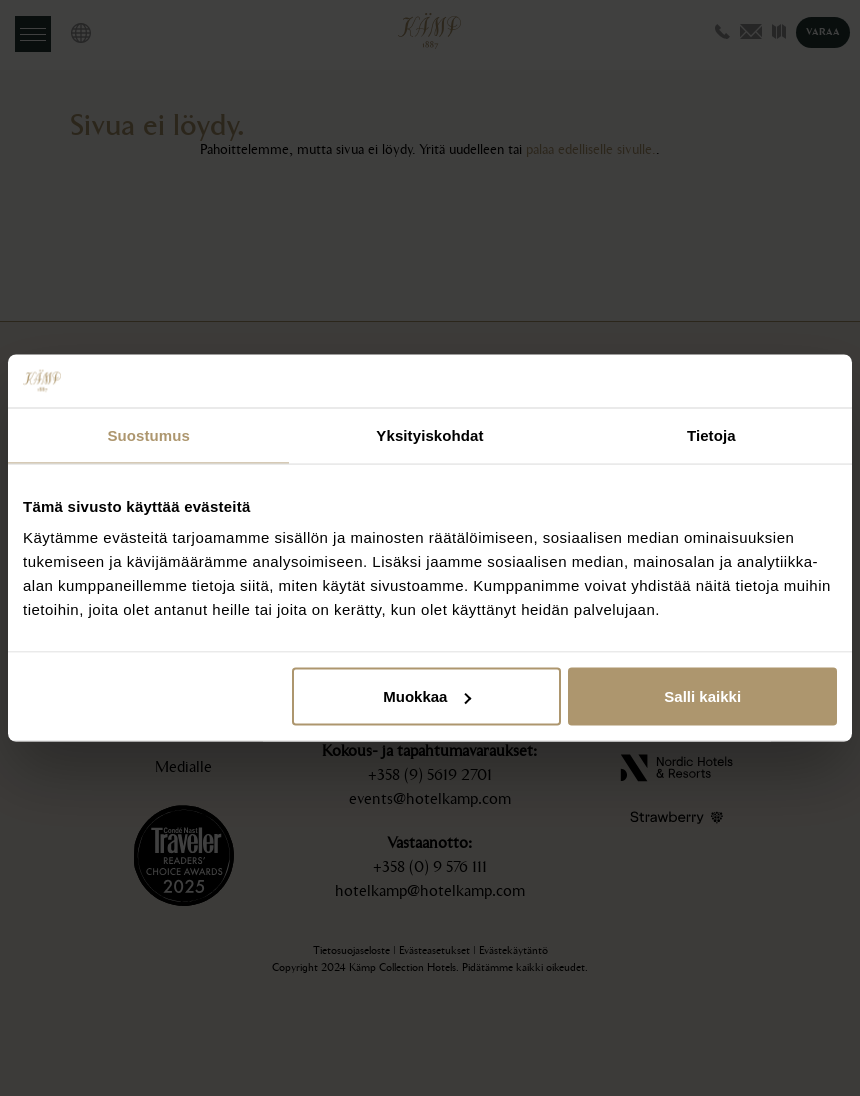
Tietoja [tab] (711, 434)
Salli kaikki (702, 696)
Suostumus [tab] (148, 434)
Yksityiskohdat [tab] (429, 434)
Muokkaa (427, 696)
